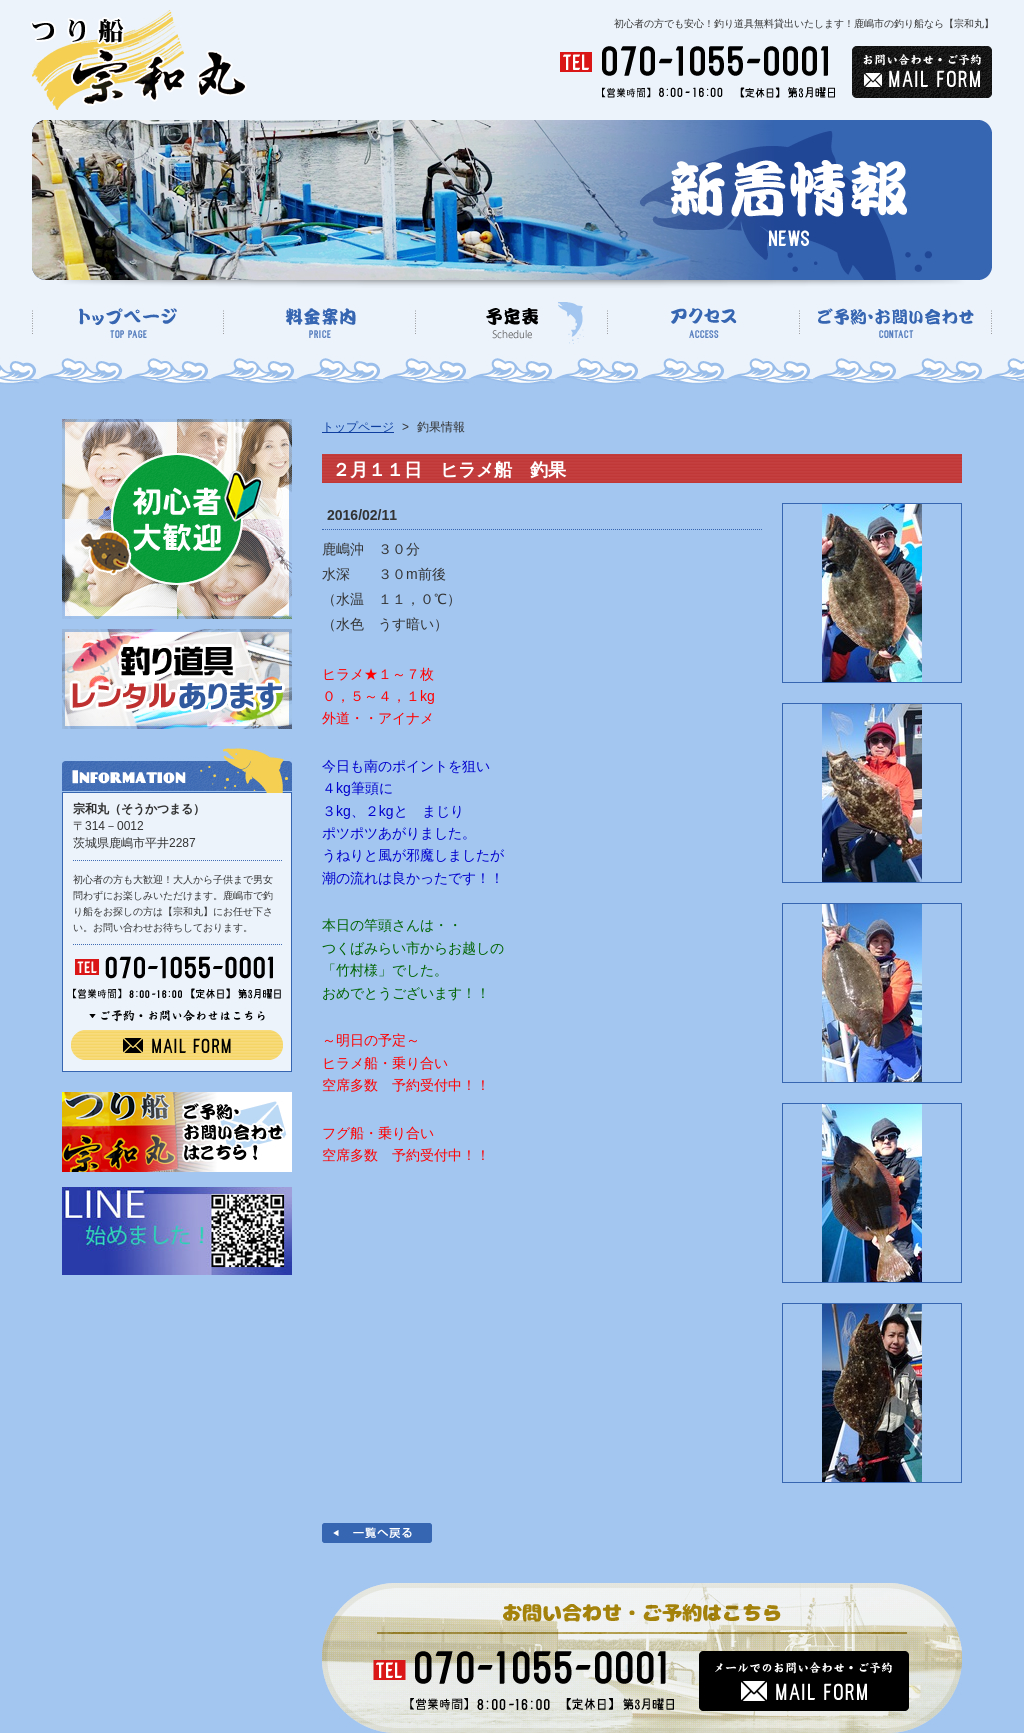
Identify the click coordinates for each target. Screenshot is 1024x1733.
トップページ (358, 427)
